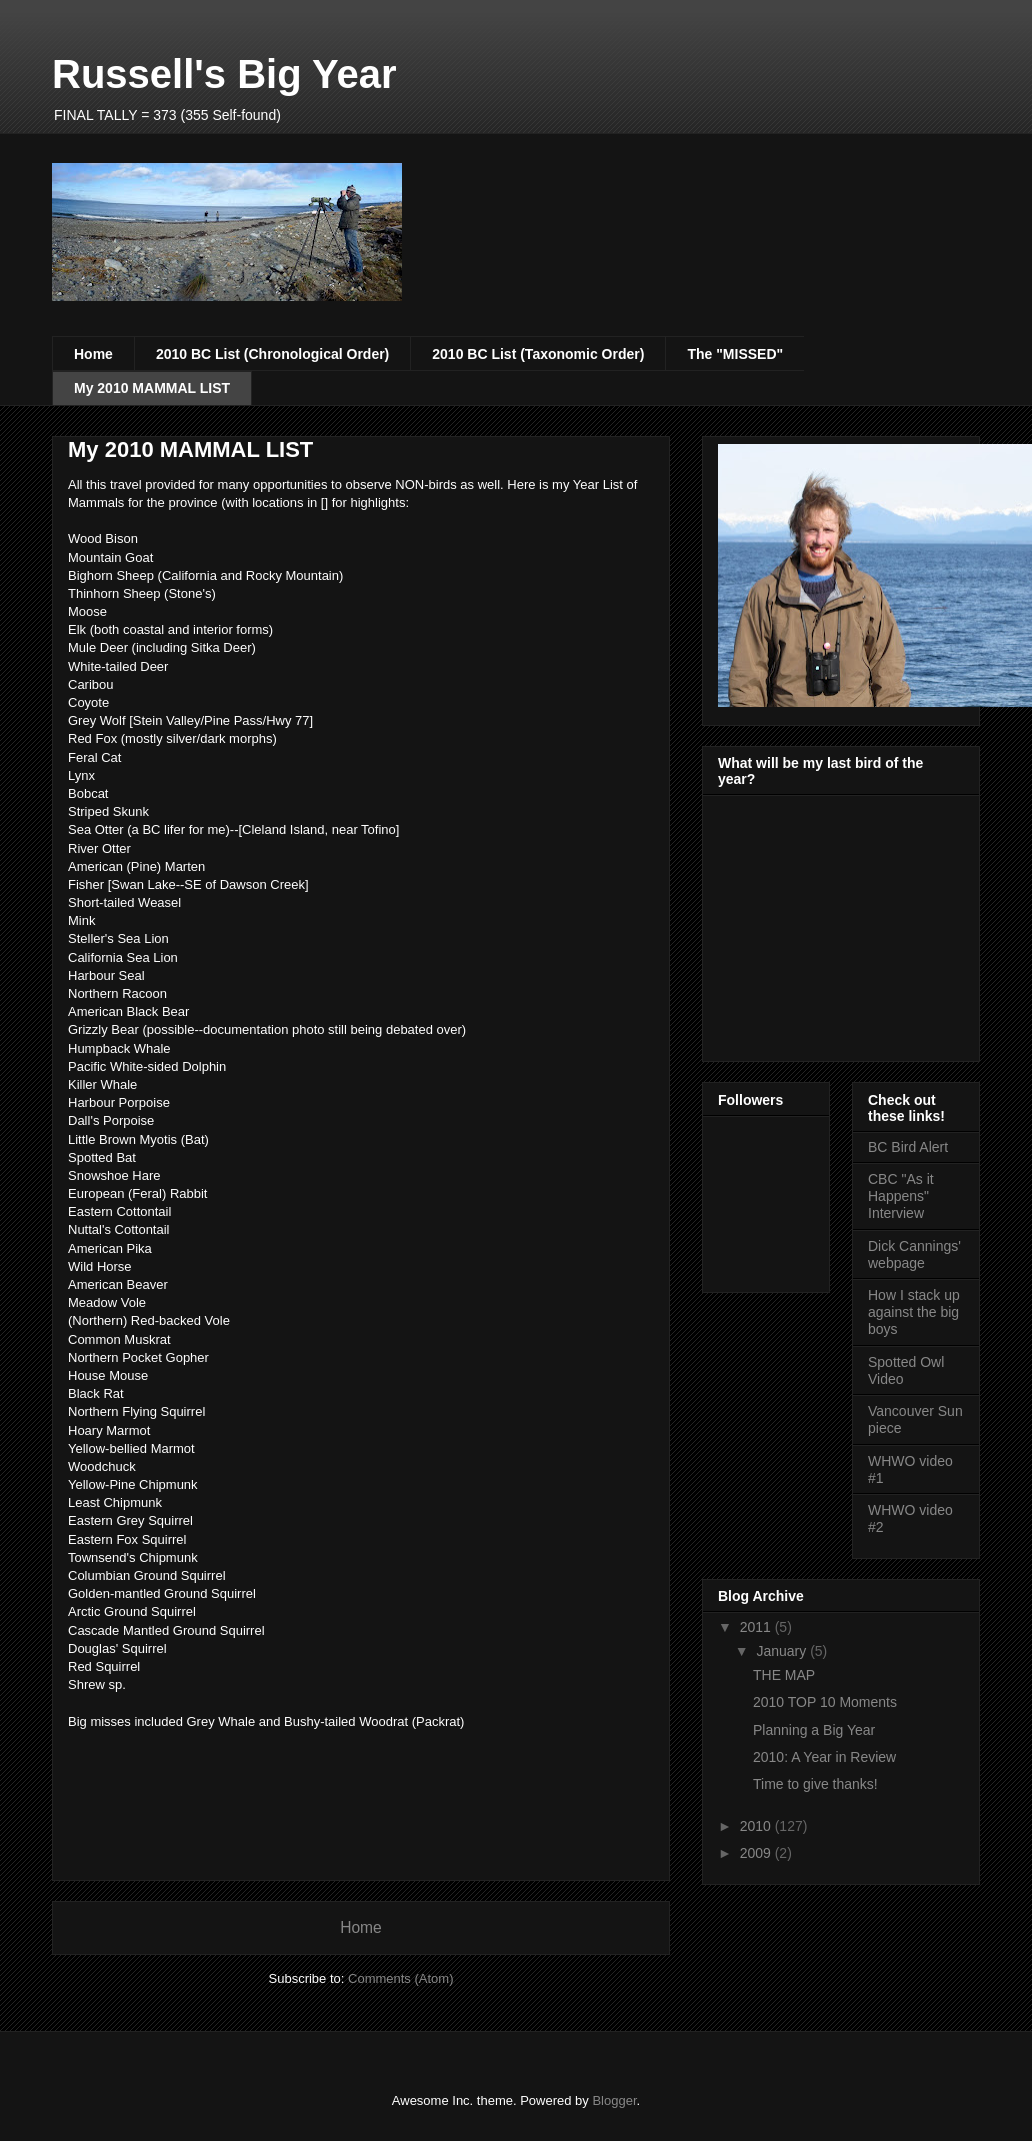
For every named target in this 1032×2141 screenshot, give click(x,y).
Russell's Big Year (224, 74)
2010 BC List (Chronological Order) (272, 354)
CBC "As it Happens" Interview (901, 1196)
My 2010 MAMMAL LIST (152, 388)
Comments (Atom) (400, 1978)
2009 (757, 1853)
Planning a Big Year (814, 1730)
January (783, 1651)
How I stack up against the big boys (914, 1312)
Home (93, 354)
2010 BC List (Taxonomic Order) (538, 354)
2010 (757, 1826)
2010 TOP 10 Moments (825, 1702)
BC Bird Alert (908, 1147)
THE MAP (784, 1675)
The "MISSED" (735, 354)
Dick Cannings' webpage (914, 1254)
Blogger (614, 2100)
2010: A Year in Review (824, 1757)
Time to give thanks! (815, 1784)
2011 (757, 1627)
